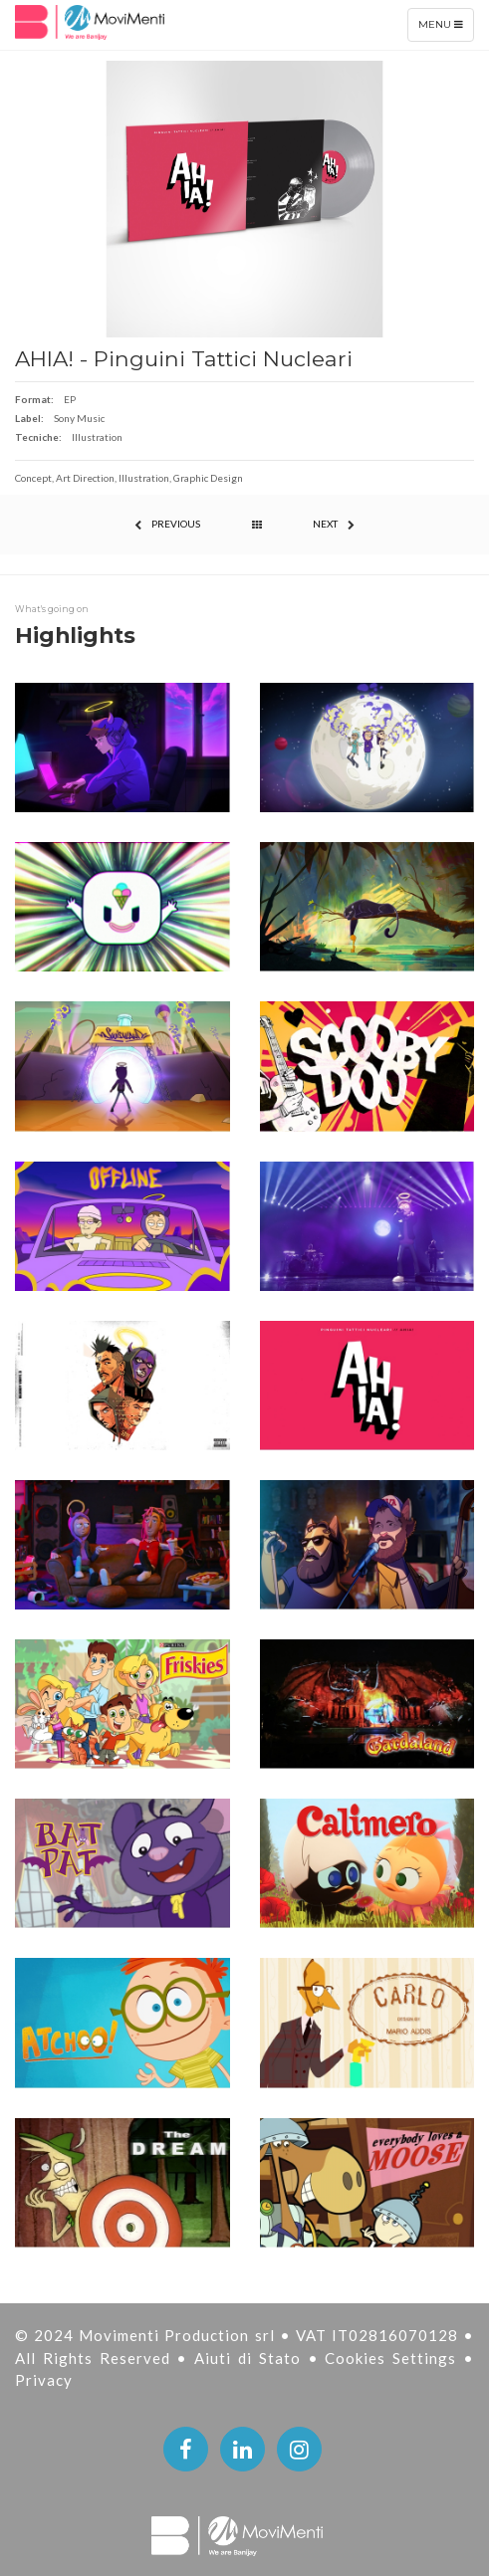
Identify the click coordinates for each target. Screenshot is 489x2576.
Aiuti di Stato (250, 2358)
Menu (445, 29)
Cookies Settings (394, 2358)
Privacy (44, 2380)
